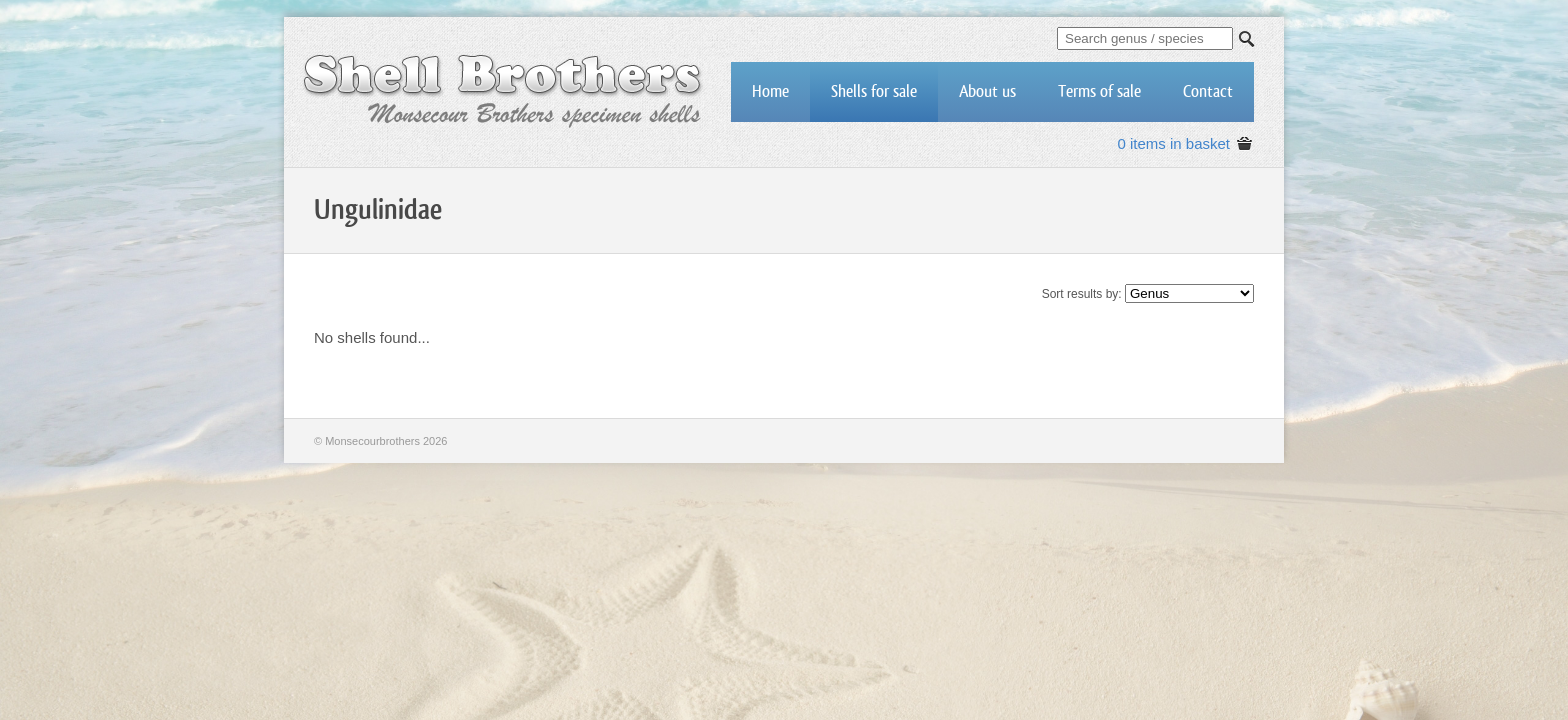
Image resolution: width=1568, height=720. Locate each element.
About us (987, 91)
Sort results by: (1082, 294)
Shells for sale (874, 91)
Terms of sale (1099, 91)
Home (770, 91)
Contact (1208, 91)
